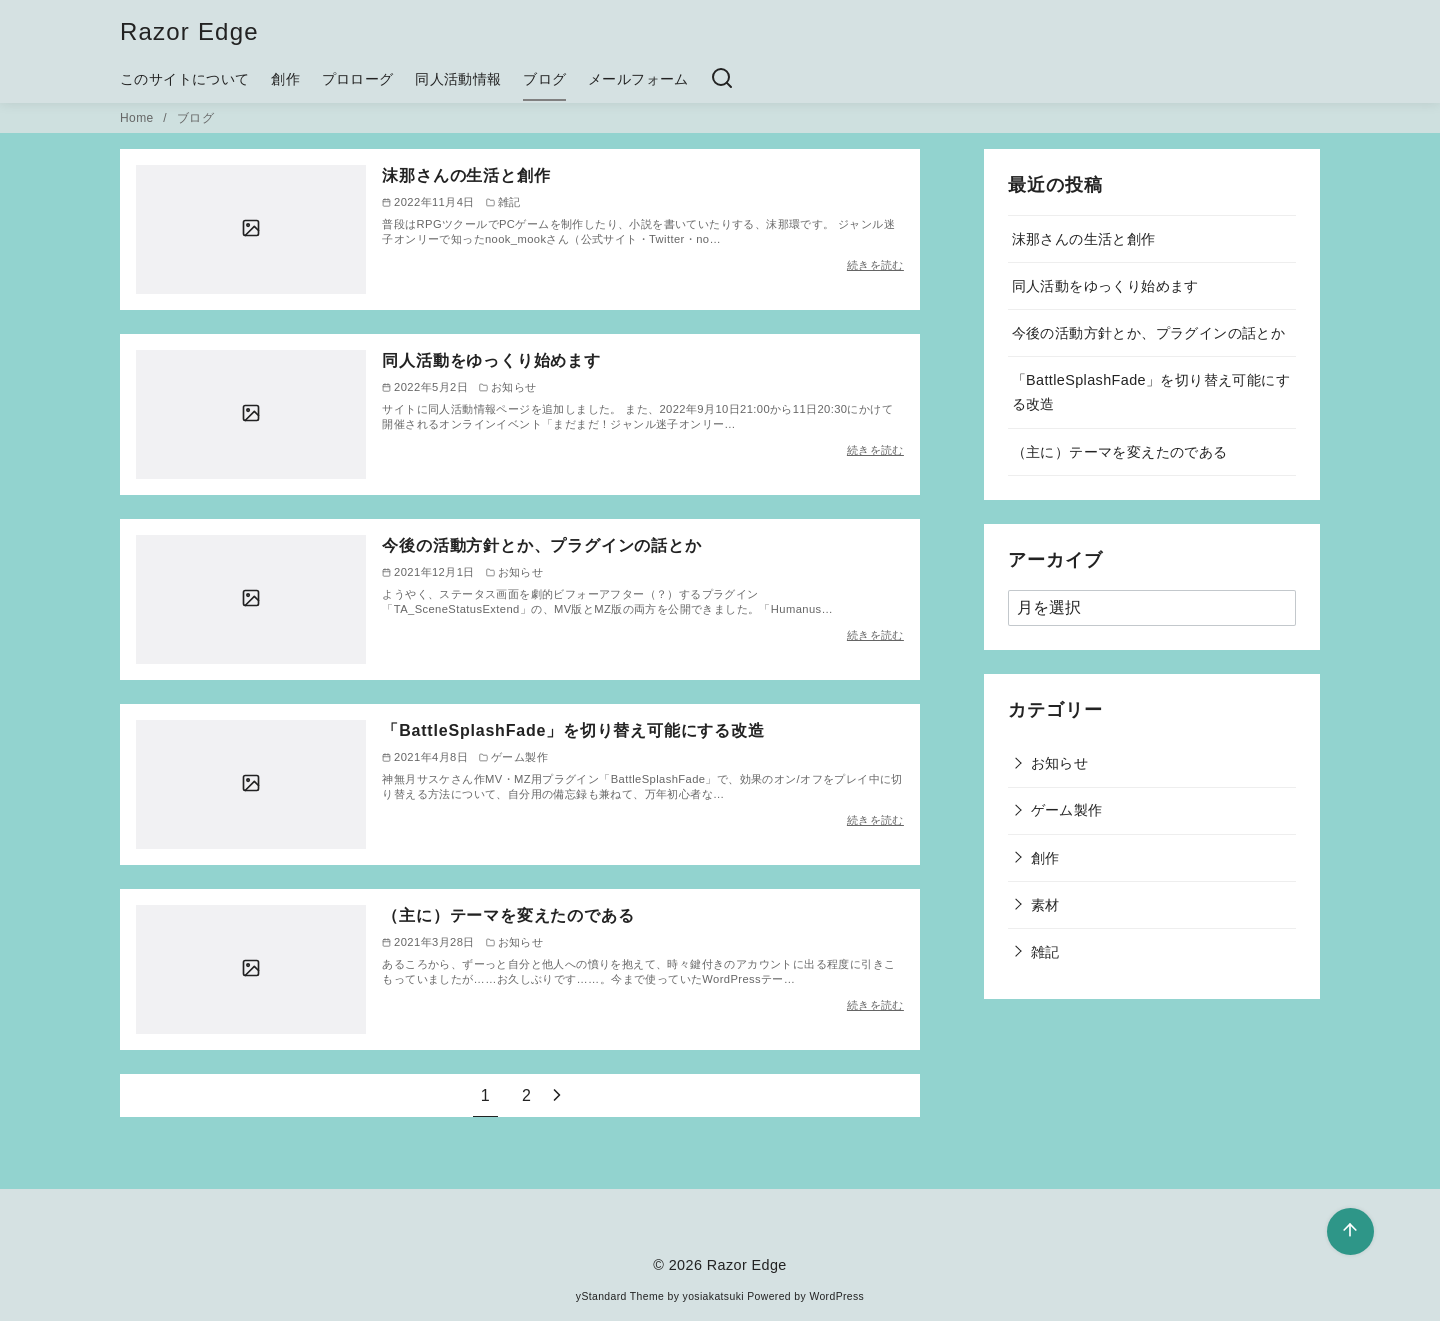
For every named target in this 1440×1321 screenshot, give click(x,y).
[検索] (722, 79)
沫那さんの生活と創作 (466, 175)
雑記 (1045, 952)
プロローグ (358, 79)
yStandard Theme (620, 1296)
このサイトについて (185, 79)
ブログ (544, 79)
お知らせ (1060, 763)
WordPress (836, 1296)
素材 (1045, 905)
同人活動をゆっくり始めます (491, 360)
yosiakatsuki (713, 1296)
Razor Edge (189, 31)
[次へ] (557, 1095)
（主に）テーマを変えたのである (508, 915)
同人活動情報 (458, 79)
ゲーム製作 (1067, 810)
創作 (285, 79)
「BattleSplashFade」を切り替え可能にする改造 (573, 730)
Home (138, 118)
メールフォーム (638, 79)
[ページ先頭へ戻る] (1350, 1231)
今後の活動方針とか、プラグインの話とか (541, 545)
